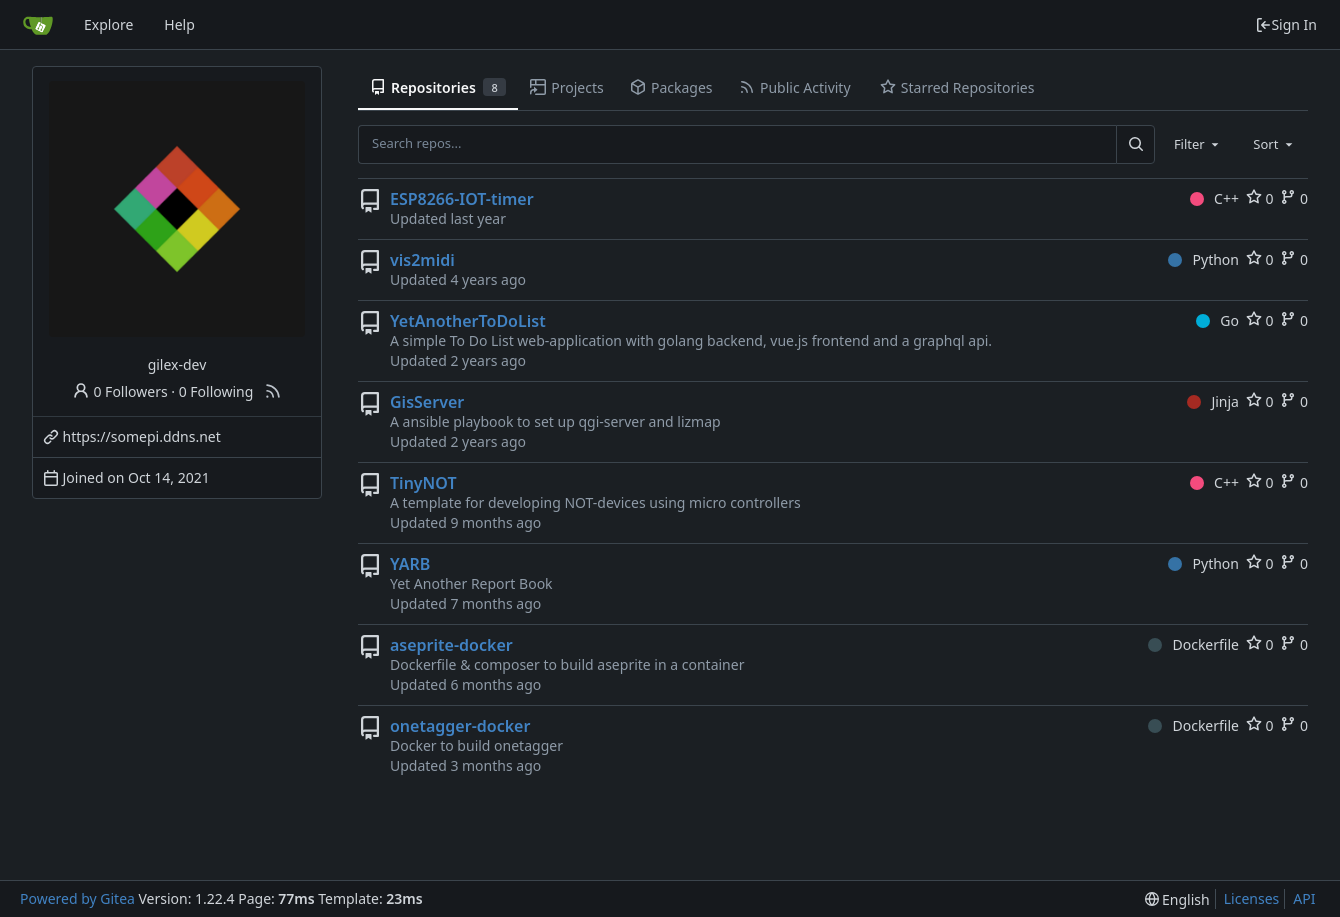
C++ (1214, 198)
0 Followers (120, 391)
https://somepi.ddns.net (142, 436)
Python (1203, 259)
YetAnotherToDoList (468, 321)
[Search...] (1135, 144)
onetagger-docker (460, 726)
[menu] (1177, 899)
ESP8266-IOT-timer (462, 199)
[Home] (38, 25)
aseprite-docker (451, 645)
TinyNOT (423, 483)
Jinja (1213, 401)
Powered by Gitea (77, 898)
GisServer (427, 402)
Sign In (1286, 24)
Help (179, 24)
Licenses (1252, 898)
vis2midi (422, 260)
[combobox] (1198, 144)
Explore (108, 24)
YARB (410, 564)
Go (1217, 320)
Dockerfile (1193, 644)
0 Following (216, 391)
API (1304, 898)
